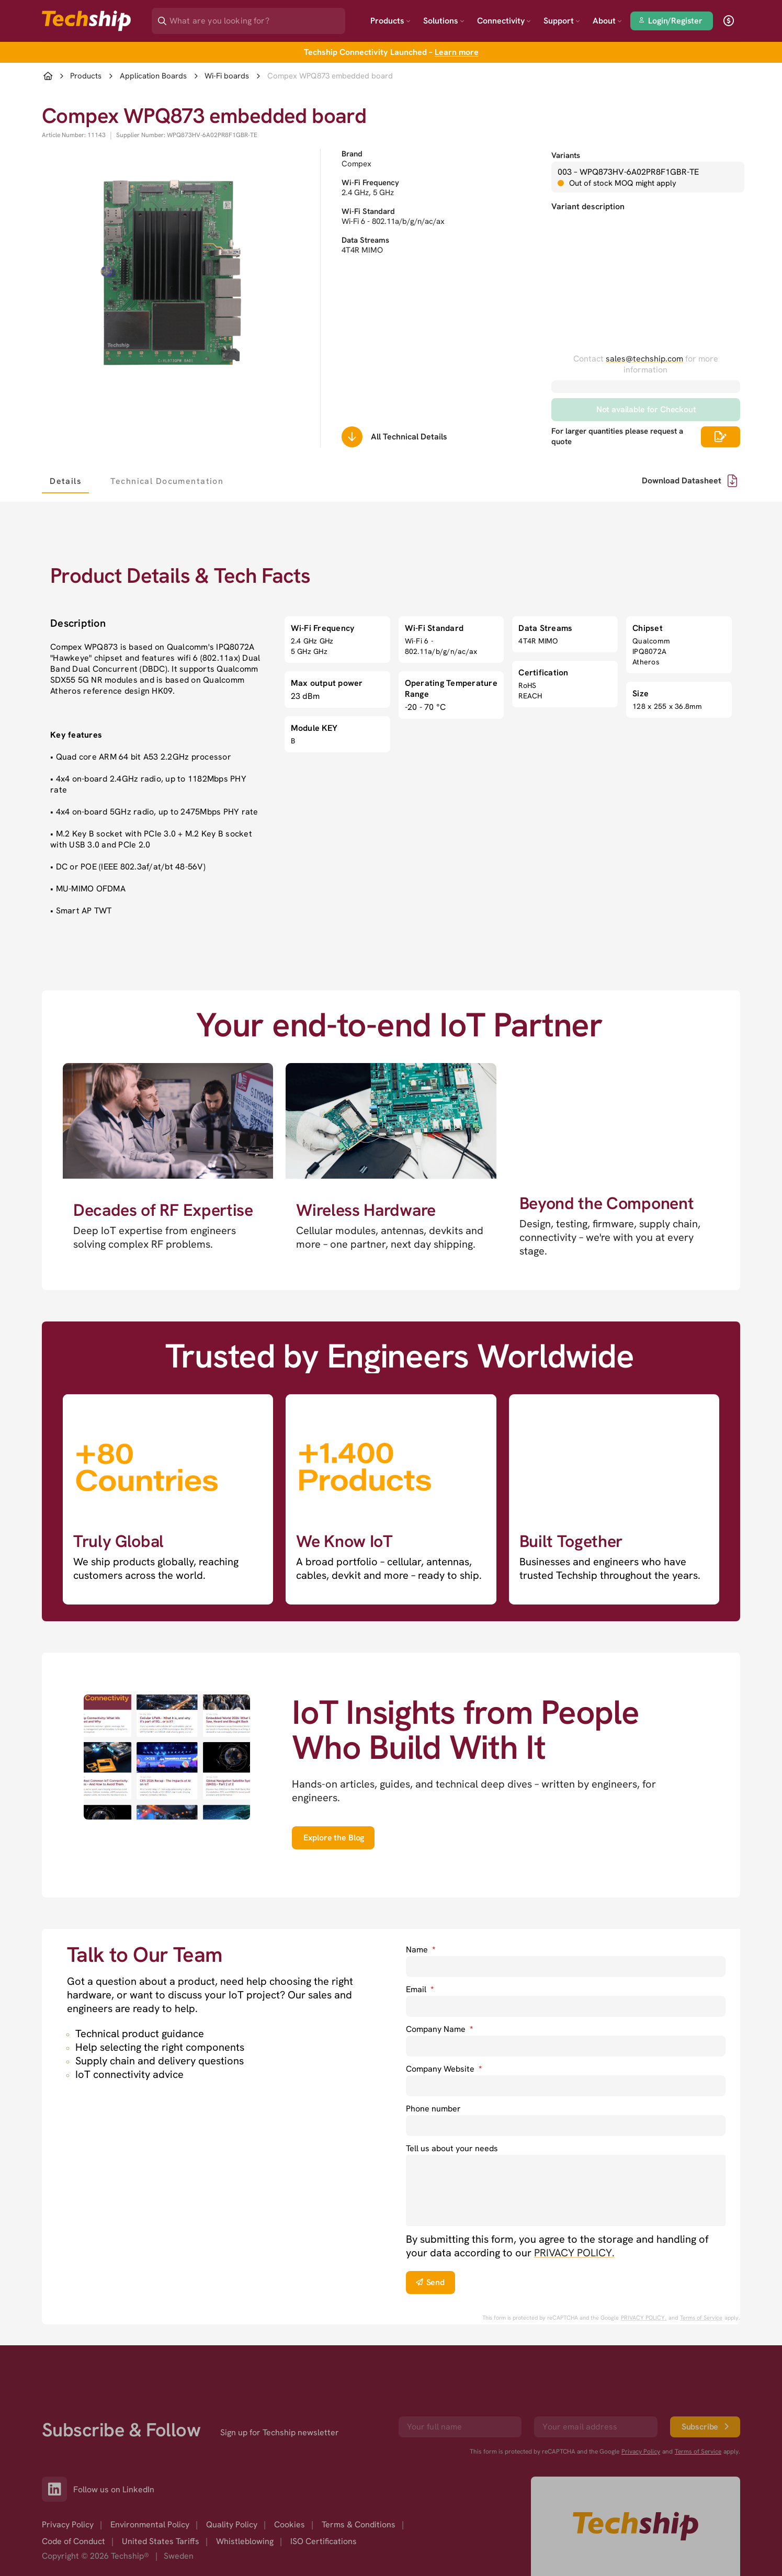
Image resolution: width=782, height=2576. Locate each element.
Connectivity (504, 20)
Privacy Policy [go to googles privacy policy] (640, 2451)
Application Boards (153, 76)
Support (561, 20)
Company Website (444, 2068)
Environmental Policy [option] (149, 2524)
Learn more (457, 52)
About (607, 20)
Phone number (433, 2108)
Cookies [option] (289, 2524)
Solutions (443, 20)
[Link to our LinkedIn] (57, 2489)
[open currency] (728, 21)
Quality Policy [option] (231, 2524)
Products (390, 20)
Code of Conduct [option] (73, 2541)
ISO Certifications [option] (323, 2541)
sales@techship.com (644, 358)
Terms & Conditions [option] (358, 2524)
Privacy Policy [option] (68, 2524)
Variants (565, 155)
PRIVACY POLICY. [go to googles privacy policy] (643, 2317)
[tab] (65, 480)
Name (420, 1949)
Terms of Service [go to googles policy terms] (701, 2317)
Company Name (439, 2029)
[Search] (255, 17)
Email (420, 1989)
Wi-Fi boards (227, 76)
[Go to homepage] (635, 2526)
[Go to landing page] (86, 20)
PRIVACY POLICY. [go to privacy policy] (574, 2252)
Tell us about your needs (452, 2148)
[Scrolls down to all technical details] (352, 436)
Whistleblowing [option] (245, 2541)
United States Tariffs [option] (160, 2541)
